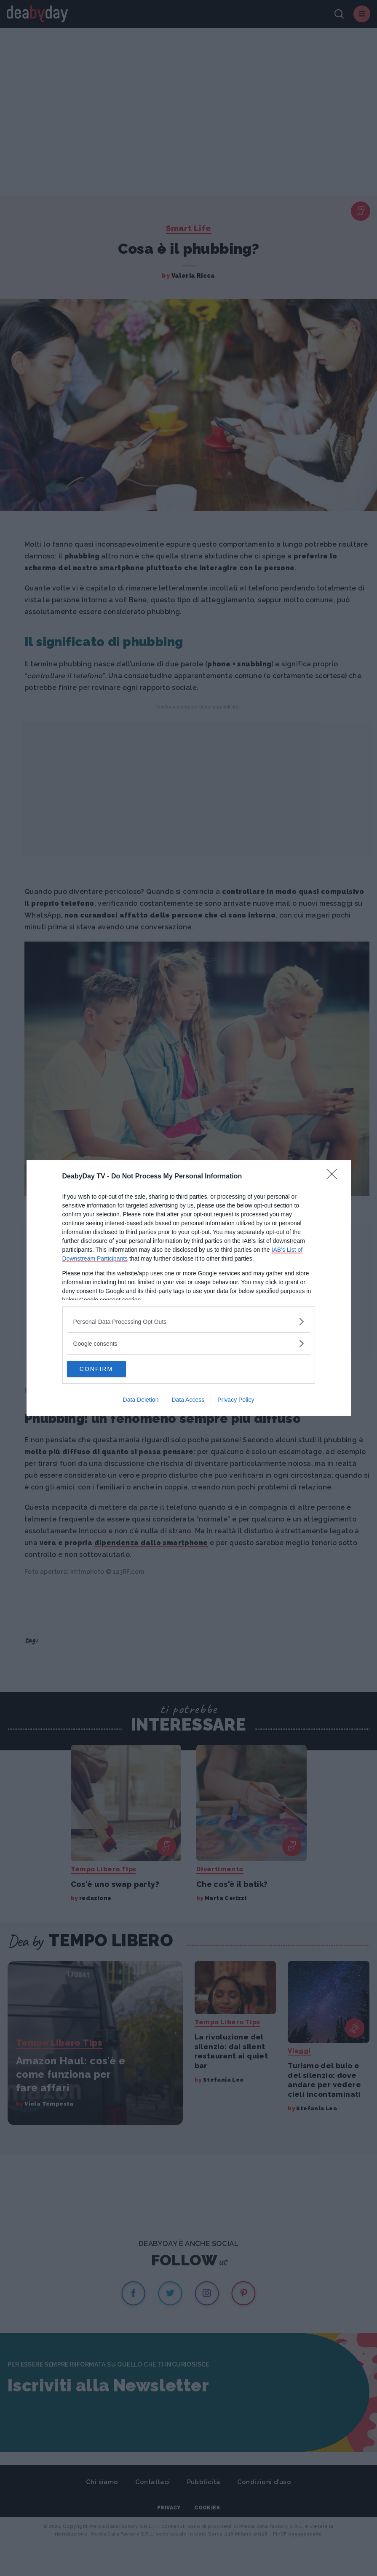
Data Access (187, 1400)
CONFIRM (106, 1369)
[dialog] (189, 1288)
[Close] (334, 1176)
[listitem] (188, 1321)
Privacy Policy (235, 1400)
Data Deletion (141, 1400)
